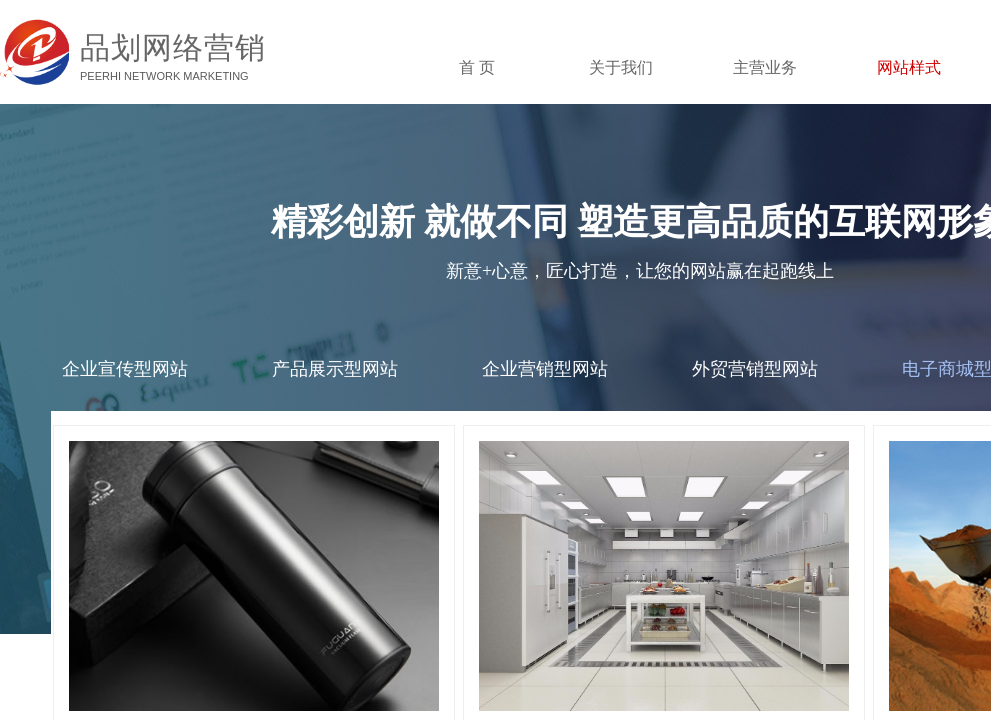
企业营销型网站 (545, 369)
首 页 (477, 67)
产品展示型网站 (335, 369)
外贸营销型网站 (755, 369)
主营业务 (765, 67)
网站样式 (909, 67)
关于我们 (621, 67)
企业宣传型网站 (125, 369)
